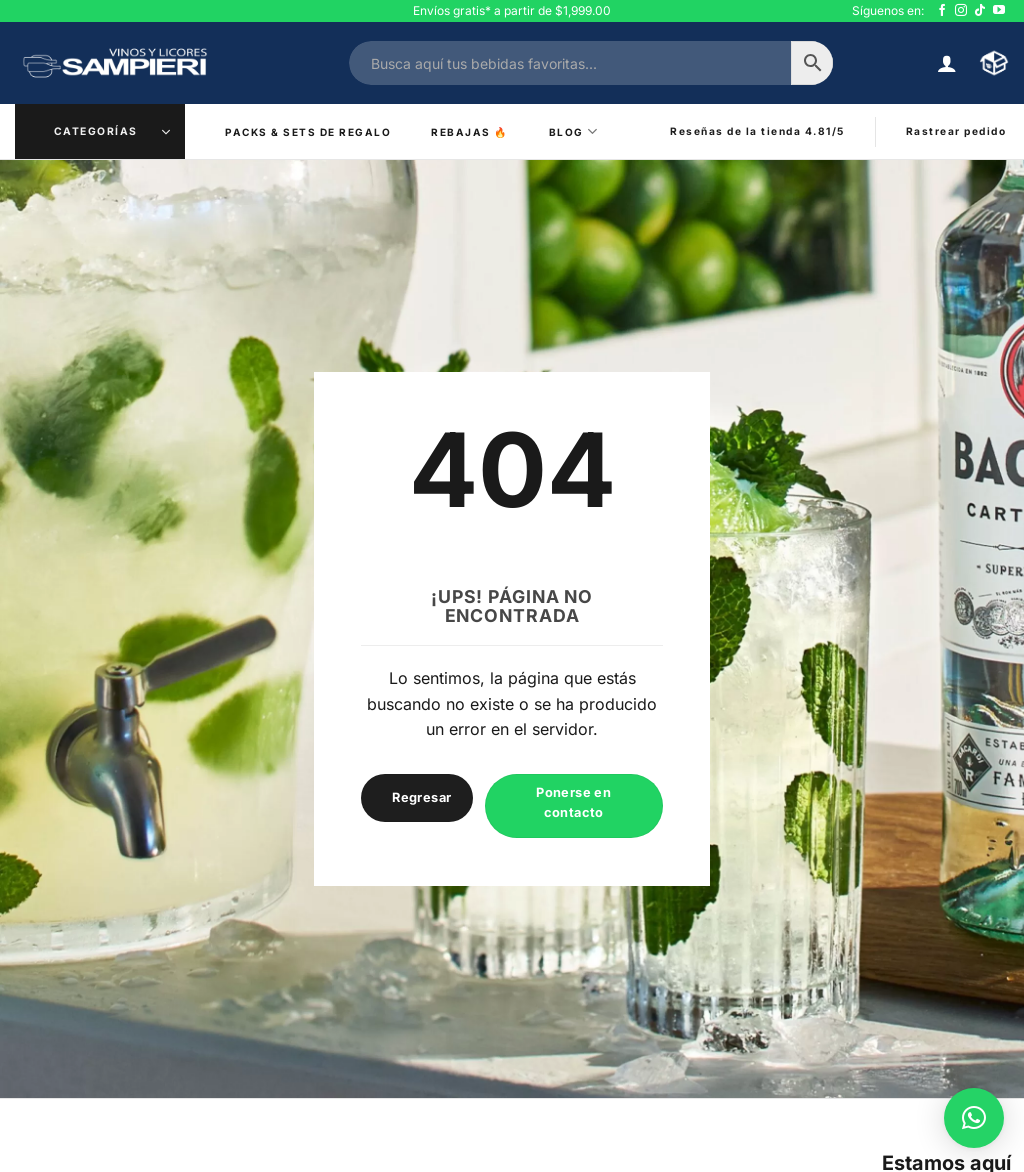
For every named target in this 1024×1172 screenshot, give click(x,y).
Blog (574, 131)
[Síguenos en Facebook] (942, 11)
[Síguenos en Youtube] (999, 11)
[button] (947, 63)
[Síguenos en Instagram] (961, 11)
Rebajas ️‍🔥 (470, 132)
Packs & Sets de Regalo (308, 132)
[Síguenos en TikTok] (980, 11)
